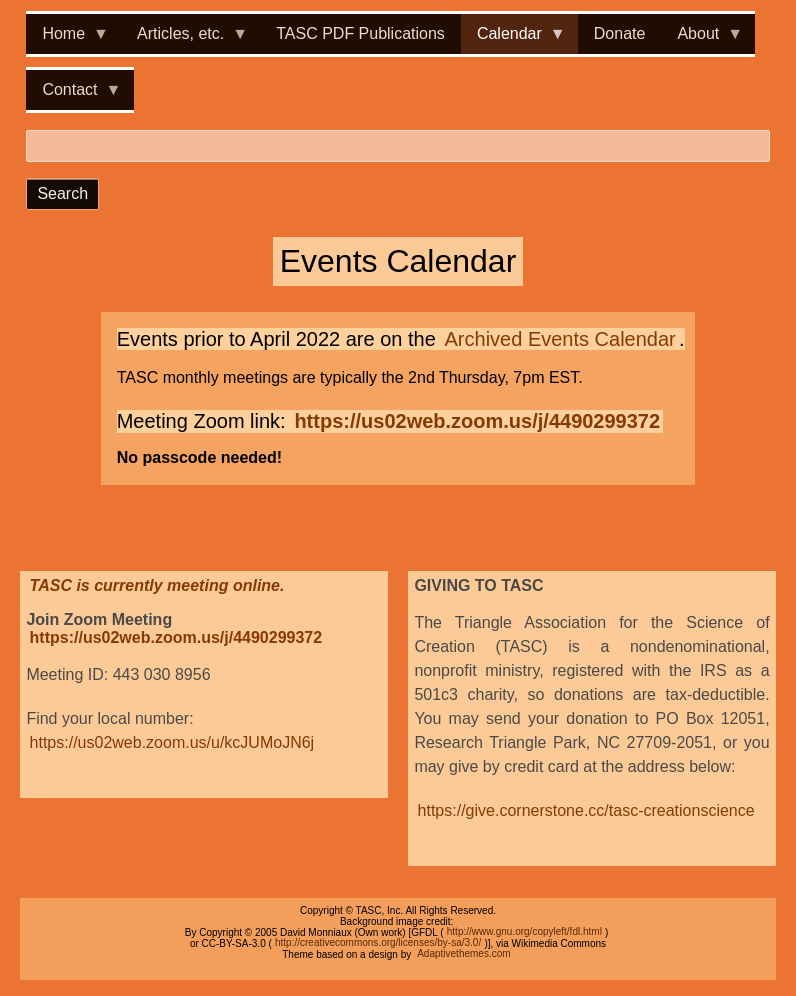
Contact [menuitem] (73, 95)
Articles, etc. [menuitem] (184, 39)
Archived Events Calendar (560, 339)
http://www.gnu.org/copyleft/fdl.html (524, 932)
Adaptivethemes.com (463, 954)
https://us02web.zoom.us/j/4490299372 (477, 421)
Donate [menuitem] (620, 33)
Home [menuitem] (67, 39)
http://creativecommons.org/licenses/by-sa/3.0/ (378, 943)
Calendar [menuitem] (513, 39)
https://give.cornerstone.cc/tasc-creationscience (586, 810)
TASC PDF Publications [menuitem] (360, 33)
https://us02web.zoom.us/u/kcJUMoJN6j (172, 742)
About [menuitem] (702, 39)
